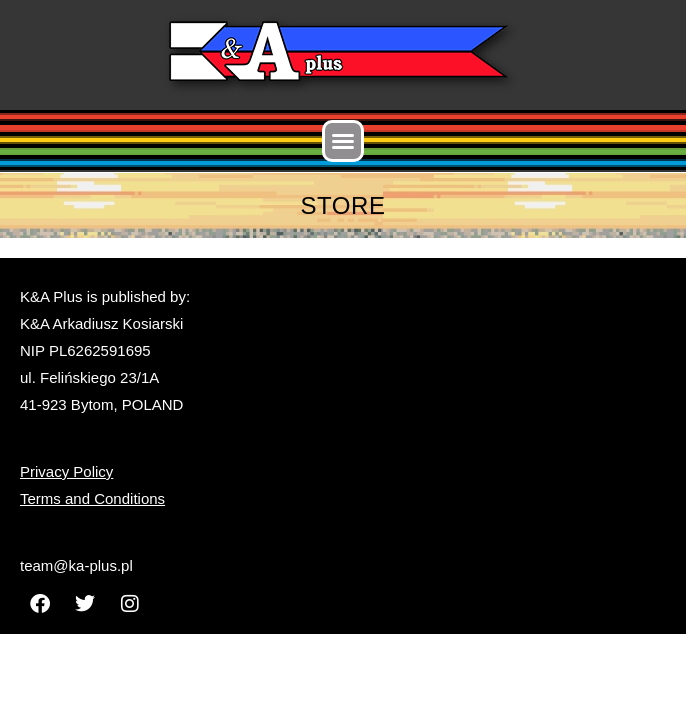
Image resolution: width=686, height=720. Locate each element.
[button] (343, 141)
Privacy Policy (66, 471)
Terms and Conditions (92, 498)
